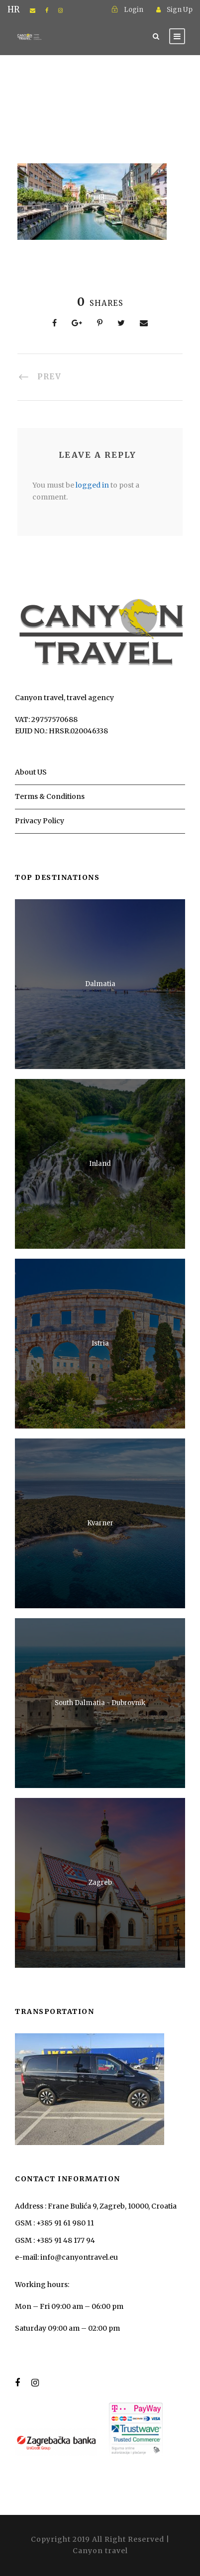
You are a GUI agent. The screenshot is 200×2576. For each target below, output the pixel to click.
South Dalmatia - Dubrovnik (100, 1703)
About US (31, 772)
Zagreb (100, 1882)
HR (13, 9)
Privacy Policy (39, 820)
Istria (100, 1343)
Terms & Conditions (50, 796)
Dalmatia (100, 984)
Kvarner (100, 1523)
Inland (100, 1163)
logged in (92, 485)
